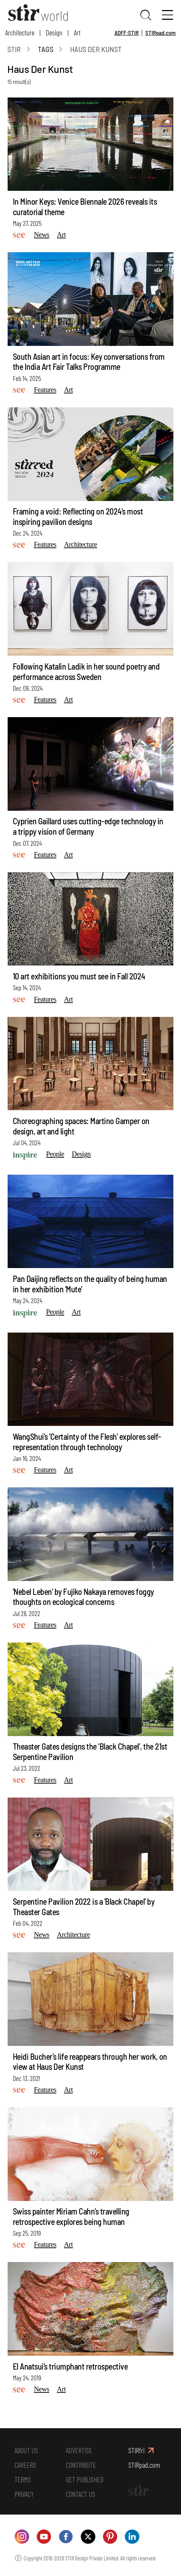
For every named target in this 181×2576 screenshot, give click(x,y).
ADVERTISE (79, 2450)
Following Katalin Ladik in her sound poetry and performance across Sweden (86, 671)
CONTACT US (80, 2494)
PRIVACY (24, 2494)
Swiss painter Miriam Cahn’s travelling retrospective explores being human (71, 2216)
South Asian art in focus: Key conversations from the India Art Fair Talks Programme (89, 361)
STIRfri (136, 2450)
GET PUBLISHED (85, 2479)
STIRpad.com (160, 32)
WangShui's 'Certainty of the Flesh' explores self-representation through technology (87, 1441)
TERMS (23, 2479)
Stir (14, 48)
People (55, 1154)
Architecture (19, 32)
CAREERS (25, 2464)
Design (54, 32)
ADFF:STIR (126, 32)
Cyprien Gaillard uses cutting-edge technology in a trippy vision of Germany (88, 826)
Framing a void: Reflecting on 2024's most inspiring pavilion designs (78, 516)
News (41, 234)
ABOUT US (26, 2450)
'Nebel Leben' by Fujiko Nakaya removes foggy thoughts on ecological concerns (83, 1597)
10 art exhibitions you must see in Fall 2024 (79, 976)
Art (77, 32)
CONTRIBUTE (81, 2464)
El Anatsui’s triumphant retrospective (70, 2366)
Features (45, 389)
